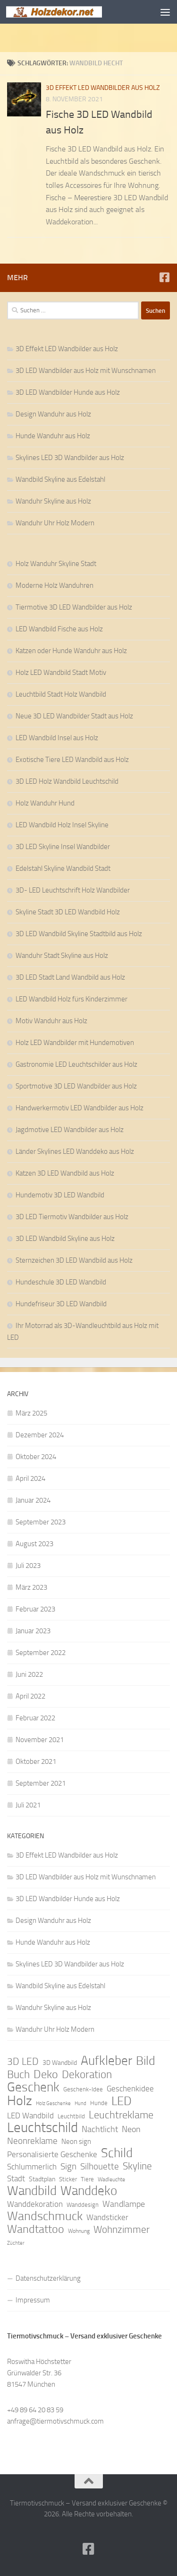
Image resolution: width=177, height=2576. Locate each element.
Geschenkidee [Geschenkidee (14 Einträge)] (130, 2088)
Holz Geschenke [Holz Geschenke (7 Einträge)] (53, 2103)
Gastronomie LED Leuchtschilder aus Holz (76, 1064)
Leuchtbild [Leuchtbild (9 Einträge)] (71, 2116)
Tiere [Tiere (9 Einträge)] (87, 2179)
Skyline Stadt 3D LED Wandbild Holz (68, 912)
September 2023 (41, 1522)
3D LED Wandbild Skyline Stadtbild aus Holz (79, 933)
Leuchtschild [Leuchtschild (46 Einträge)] (42, 2127)
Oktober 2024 (36, 1456)
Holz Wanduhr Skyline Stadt (56, 563)
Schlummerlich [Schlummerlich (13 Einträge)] (32, 2166)
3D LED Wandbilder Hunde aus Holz (68, 392)
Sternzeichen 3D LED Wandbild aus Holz (74, 1260)
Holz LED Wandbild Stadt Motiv (61, 672)
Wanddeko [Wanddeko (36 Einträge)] (88, 2190)
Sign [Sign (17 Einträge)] (68, 2166)
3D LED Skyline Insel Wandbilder (63, 846)
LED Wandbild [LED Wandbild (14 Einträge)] (30, 2115)
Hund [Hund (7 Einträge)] (80, 2103)
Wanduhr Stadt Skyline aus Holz (62, 955)
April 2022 (30, 1696)
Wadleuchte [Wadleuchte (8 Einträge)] (111, 2179)
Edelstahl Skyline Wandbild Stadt (63, 868)
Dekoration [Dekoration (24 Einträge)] (87, 2074)
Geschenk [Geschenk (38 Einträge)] (33, 2087)
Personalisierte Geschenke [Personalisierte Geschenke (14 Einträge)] (52, 2154)
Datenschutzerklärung (48, 2278)
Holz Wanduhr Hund (45, 803)
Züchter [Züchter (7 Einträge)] (16, 2243)
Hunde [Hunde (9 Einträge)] (99, 2103)
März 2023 (31, 1587)
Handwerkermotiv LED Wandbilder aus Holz (79, 1108)
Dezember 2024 (40, 1435)
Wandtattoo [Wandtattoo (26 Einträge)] (35, 2229)
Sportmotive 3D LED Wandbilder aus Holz (76, 1086)
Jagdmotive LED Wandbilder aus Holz (70, 1129)
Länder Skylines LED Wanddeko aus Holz (75, 1151)
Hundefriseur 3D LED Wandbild (61, 1304)
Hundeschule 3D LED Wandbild (61, 1282)
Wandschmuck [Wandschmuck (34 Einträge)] (45, 2216)
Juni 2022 (29, 1674)
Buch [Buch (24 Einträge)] (18, 2074)
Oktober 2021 (36, 1761)
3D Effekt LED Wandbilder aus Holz (103, 88)
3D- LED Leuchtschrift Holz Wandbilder (73, 890)
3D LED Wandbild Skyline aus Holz (65, 1238)
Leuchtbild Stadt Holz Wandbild (61, 694)
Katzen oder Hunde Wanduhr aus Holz (71, 650)
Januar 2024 (33, 1500)
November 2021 (40, 1739)
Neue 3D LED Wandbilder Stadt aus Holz (74, 716)
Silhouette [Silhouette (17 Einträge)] (99, 2166)
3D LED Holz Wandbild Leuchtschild (67, 781)
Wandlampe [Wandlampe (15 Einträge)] (123, 2204)
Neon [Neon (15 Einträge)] (131, 2129)
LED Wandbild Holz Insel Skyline (62, 825)
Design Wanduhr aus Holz (53, 414)
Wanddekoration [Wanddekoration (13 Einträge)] (35, 2204)
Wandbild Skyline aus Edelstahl (60, 479)
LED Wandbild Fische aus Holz (59, 629)
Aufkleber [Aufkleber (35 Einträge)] (106, 2060)
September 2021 (41, 1783)
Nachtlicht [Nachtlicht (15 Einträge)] (100, 2129)
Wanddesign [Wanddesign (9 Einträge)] (83, 2204)
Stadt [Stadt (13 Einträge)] (16, 2178)
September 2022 (41, 1652)
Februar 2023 (35, 1609)
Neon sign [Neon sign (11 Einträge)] (76, 2141)
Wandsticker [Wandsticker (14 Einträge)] (107, 2217)
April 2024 (30, 1478)
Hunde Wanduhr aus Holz (53, 436)
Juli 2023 (28, 1565)
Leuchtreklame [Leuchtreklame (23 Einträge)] (121, 2115)
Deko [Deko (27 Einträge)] (46, 2074)
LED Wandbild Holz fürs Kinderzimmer (71, 999)
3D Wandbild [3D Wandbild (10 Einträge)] (59, 2063)
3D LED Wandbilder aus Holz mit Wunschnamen (86, 370)
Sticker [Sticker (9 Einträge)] (68, 2179)
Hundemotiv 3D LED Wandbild (60, 1195)
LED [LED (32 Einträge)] (121, 2101)
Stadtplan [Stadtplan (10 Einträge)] (42, 2179)
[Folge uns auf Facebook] (164, 277)
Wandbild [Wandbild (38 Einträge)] (32, 2190)
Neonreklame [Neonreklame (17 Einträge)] (32, 2140)
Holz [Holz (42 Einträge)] (19, 2101)
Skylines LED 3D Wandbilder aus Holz (70, 457)
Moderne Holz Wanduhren (54, 585)
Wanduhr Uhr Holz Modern (55, 523)
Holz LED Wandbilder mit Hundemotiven (75, 1042)
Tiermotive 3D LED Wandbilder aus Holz (74, 607)
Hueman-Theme (141, 2527)
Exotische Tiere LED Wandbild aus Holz (72, 759)
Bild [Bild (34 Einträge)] (145, 2061)
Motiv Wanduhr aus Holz (51, 1021)
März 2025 (31, 1413)
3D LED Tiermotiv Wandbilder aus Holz (72, 1217)
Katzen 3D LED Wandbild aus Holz (65, 1173)
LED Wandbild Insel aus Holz (57, 738)
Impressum (33, 2300)
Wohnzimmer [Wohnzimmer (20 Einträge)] (121, 2229)
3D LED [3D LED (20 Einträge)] (23, 2061)
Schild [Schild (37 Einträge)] (117, 2153)
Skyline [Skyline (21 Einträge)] (137, 2166)
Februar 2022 (35, 1718)
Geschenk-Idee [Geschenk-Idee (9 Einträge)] (83, 2089)
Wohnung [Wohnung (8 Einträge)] (79, 2231)
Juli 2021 (28, 1805)
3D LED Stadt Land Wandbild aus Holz (70, 977)
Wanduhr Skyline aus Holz (53, 501)
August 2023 (34, 1544)
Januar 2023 (33, 1631)
